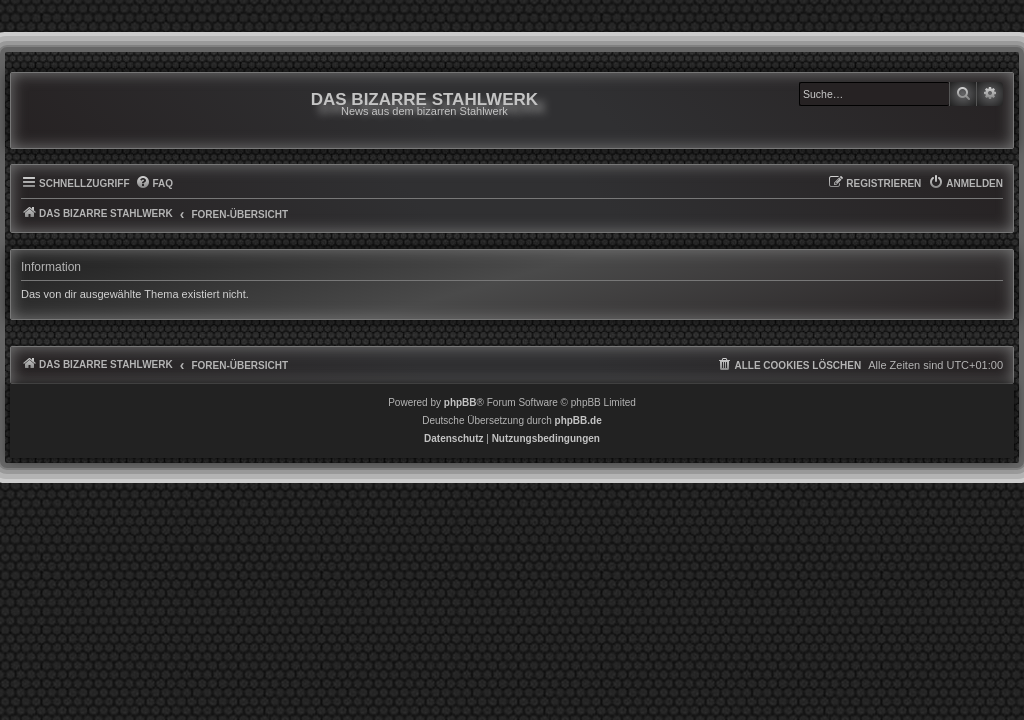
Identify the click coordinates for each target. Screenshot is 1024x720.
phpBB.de (578, 430)
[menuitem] (154, 194)
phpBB (460, 412)
